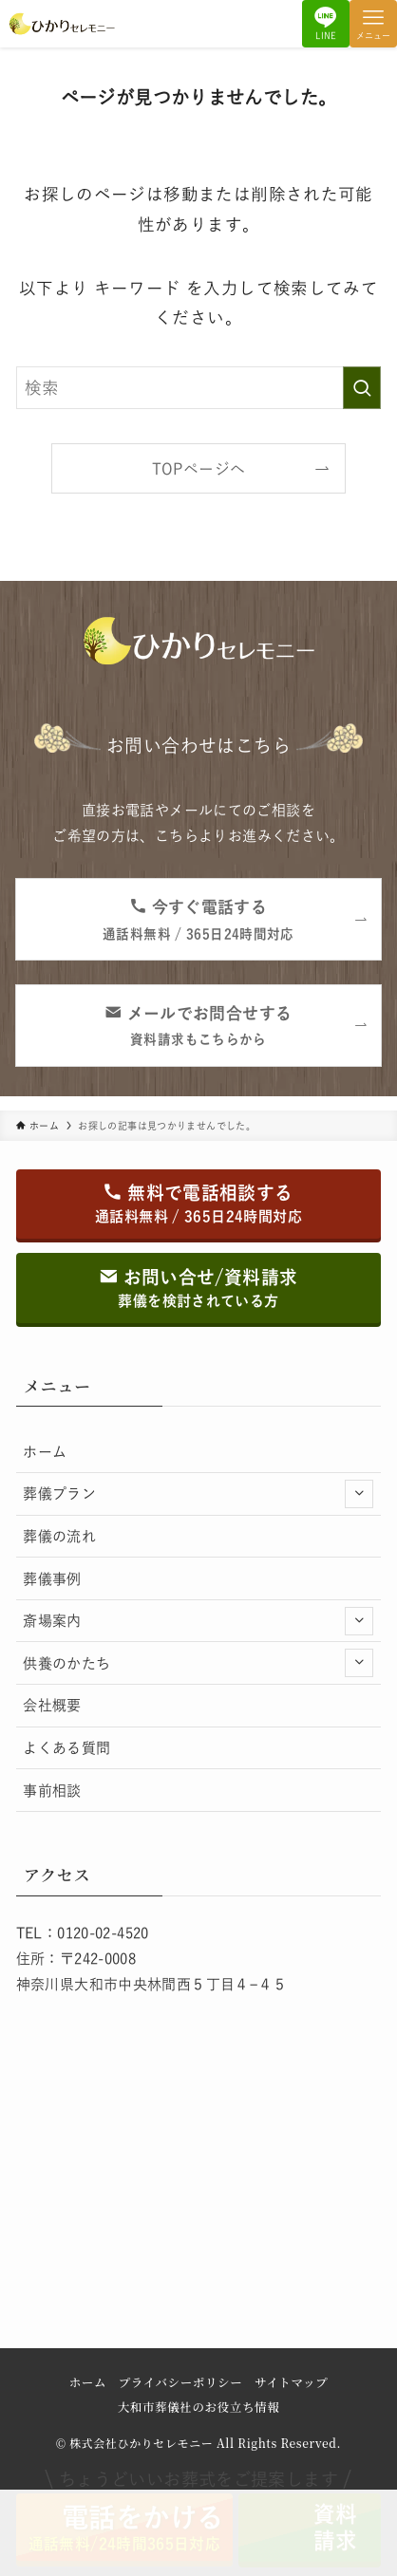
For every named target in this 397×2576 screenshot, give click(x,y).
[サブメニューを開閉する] (359, 1494)
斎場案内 (198, 1621)
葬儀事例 (52, 1579)
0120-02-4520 (103, 1933)
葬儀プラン (198, 1494)
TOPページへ (199, 468)
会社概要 (52, 1705)
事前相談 (52, 1790)
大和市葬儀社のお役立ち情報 (199, 2407)
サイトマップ (291, 2382)
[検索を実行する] (362, 387)
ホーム (44, 1452)
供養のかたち (198, 1663)
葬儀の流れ (59, 1536)
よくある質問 (66, 1748)
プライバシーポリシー (181, 2382)
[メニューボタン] (373, 23)
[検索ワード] (199, 387)
